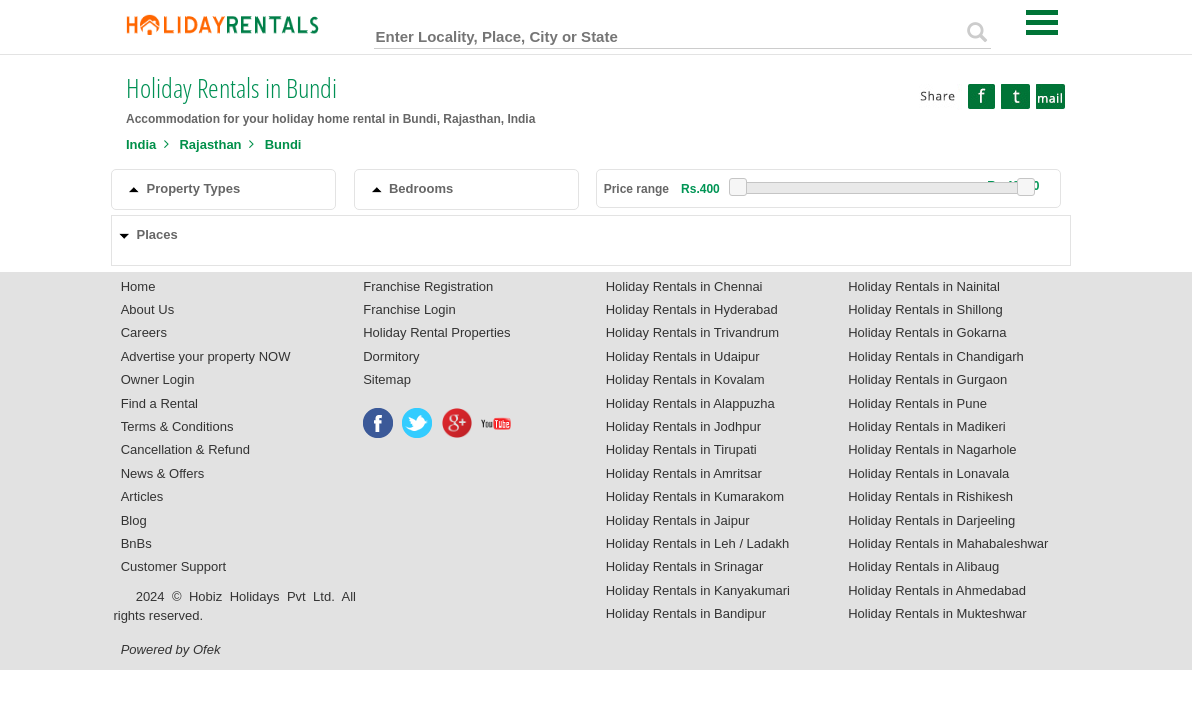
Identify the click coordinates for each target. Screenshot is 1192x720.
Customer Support (174, 566)
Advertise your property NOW (206, 356)
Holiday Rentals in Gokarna (927, 332)
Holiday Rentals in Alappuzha (690, 403)
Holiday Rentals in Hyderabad (692, 309)
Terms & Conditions (177, 426)
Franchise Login (409, 309)
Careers (144, 332)
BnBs (136, 543)
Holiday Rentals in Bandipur (686, 613)
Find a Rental (159, 403)
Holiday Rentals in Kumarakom (695, 496)
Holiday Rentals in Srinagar (685, 566)
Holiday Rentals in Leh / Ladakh (698, 543)
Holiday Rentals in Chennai (684, 286)
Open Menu (1042, 22)
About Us (147, 309)
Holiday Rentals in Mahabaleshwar (948, 543)
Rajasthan (210, 144)
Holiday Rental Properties (436, 332)
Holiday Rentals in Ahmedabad (937, 590)
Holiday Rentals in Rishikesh (930, 496)
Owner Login (158, 379)
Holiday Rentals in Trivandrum (692, 332)
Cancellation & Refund (185, 449)
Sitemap (387, 379)
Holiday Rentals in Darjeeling (931, 520)
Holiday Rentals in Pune (917, 403)
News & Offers (163, 473)
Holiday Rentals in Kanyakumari (698, 590)
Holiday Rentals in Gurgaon (927, 379)
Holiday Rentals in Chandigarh (936, 356)
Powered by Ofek (171, 649)
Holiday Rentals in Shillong (925, 309)
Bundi (283, 144)
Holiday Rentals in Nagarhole (932, 449)
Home (138, 286)
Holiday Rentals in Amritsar (684, 473)
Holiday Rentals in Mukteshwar (937, 613)
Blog (134, 520)
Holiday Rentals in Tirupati (681, 449)
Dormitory (391, 356)
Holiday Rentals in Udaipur (683, 356)
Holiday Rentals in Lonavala (928, 473)
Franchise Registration (428, 286)
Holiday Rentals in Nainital (924, 286)
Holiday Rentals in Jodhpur (683, 426)
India (141, 144)
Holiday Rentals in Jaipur (678, 520)
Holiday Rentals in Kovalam (685, 379)
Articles (142, 496)
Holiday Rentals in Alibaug (923, 566)
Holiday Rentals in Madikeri (927, 426)
